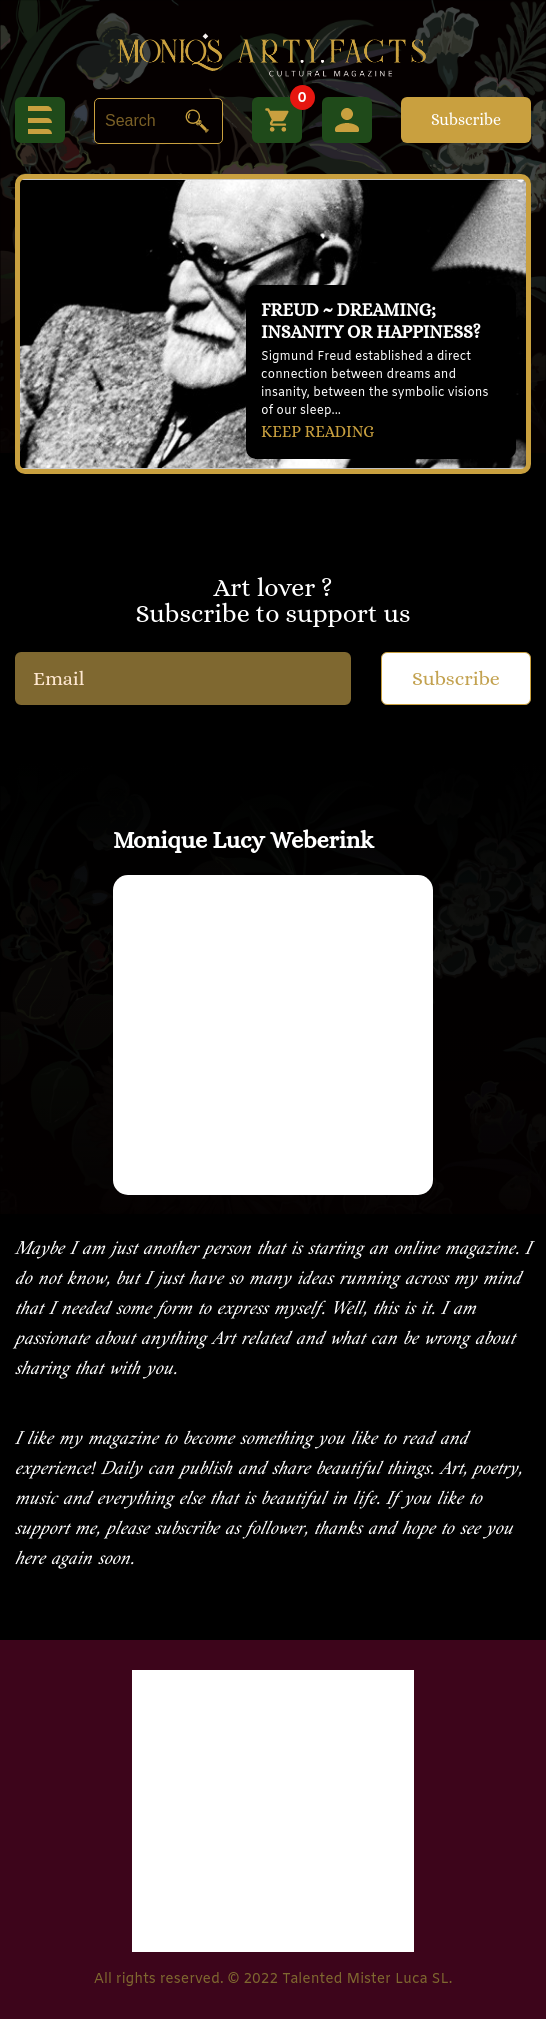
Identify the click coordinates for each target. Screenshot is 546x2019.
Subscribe (466, 119)
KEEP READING (317, 431)
